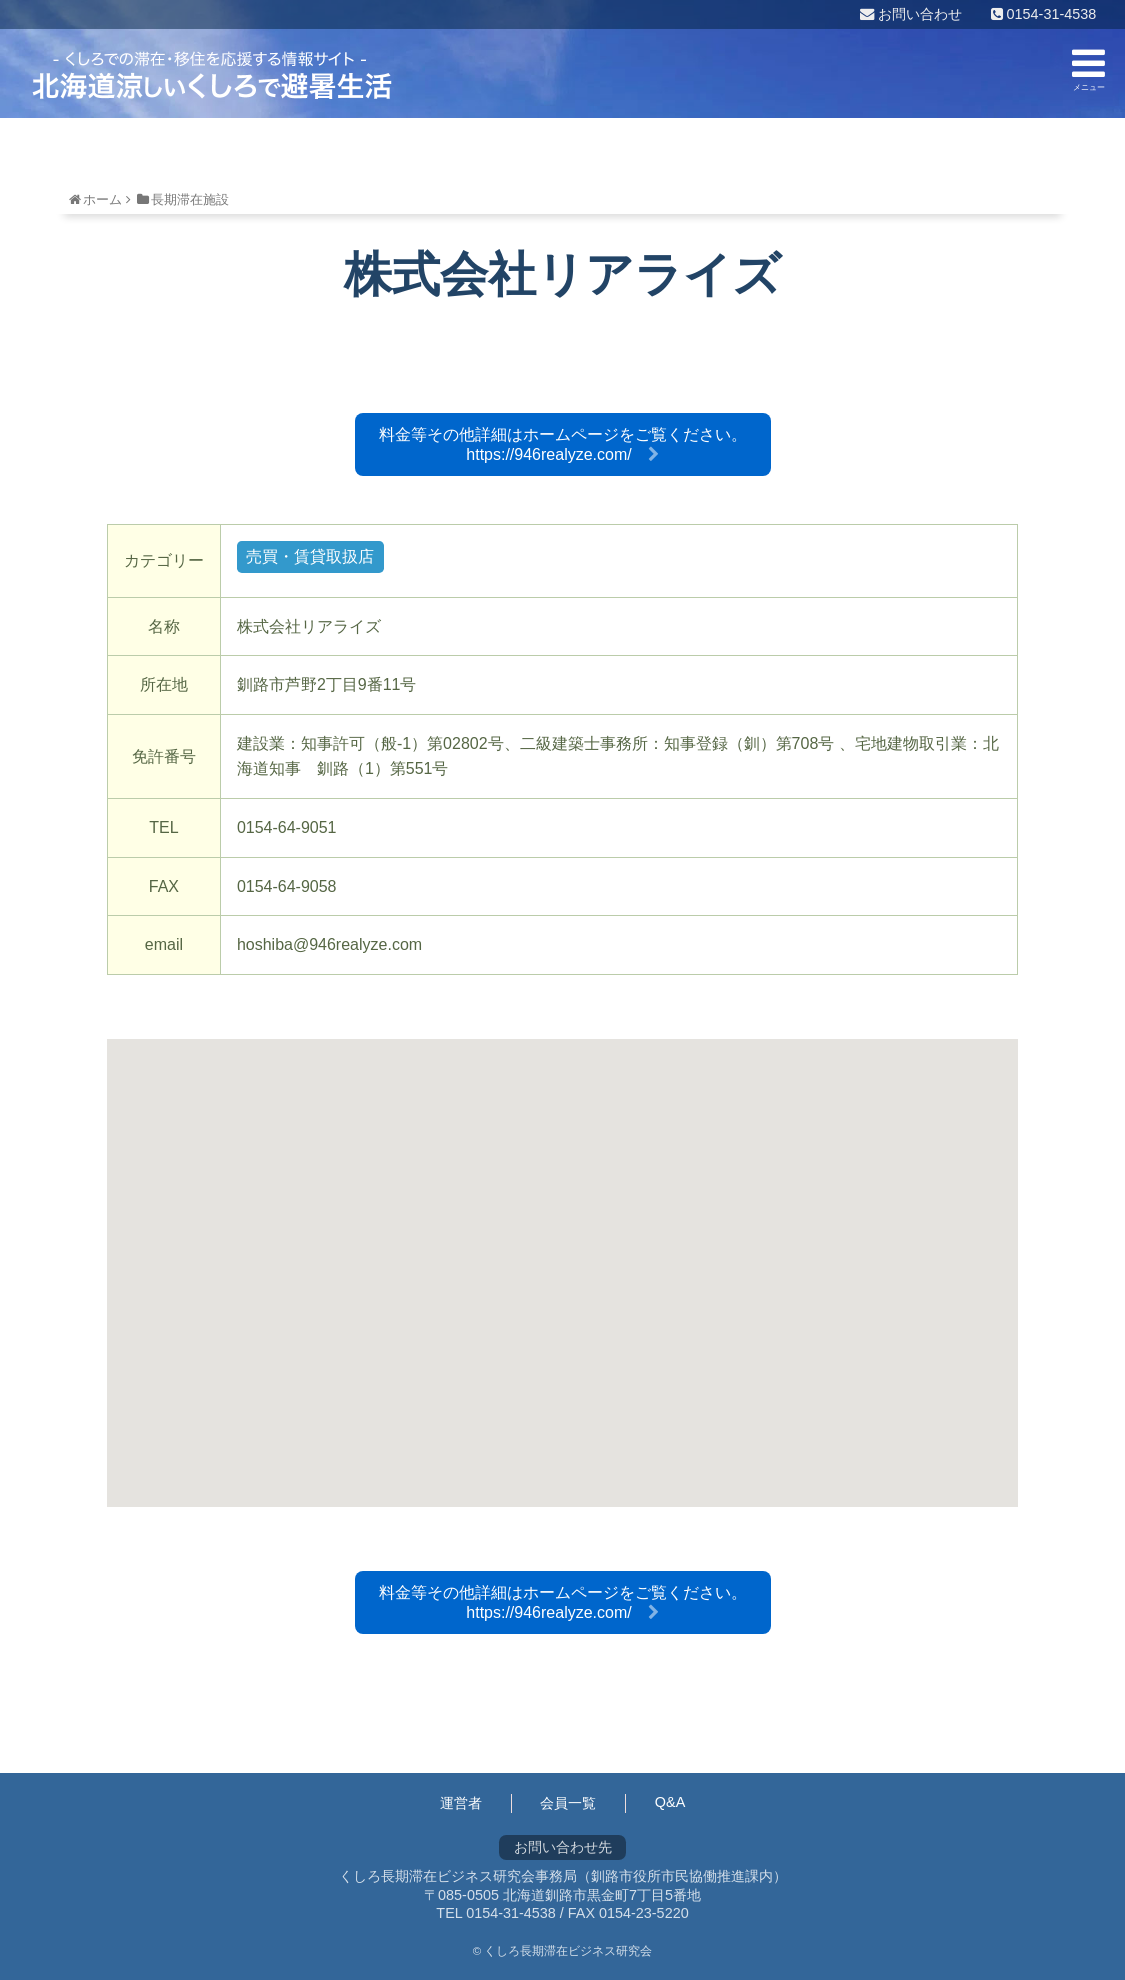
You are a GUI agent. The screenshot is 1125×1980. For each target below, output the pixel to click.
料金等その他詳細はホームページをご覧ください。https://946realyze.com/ (563, 444)
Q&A (670, 1802)
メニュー (1088, 68)
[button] (563, 1254)
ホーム (102, 199)
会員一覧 (568, 1803)
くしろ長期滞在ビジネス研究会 (212, 75)
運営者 (461, 1803)
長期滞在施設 (190, 199)
